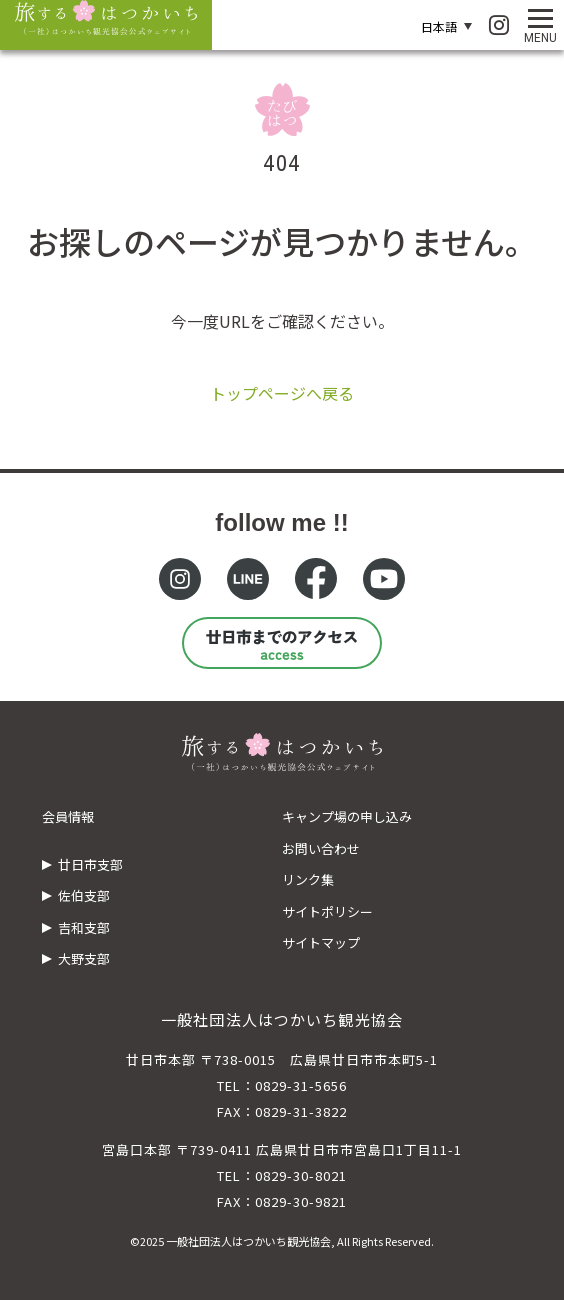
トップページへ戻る (282, 393)
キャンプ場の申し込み (347, 816)
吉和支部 (84, 927)
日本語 (439, 26)
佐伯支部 (84, 895)
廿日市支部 (90, 864)
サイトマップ (321, 942)
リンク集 (308, 879)
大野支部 (84, 958)
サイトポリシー (327, 911)
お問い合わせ (321, 848)
